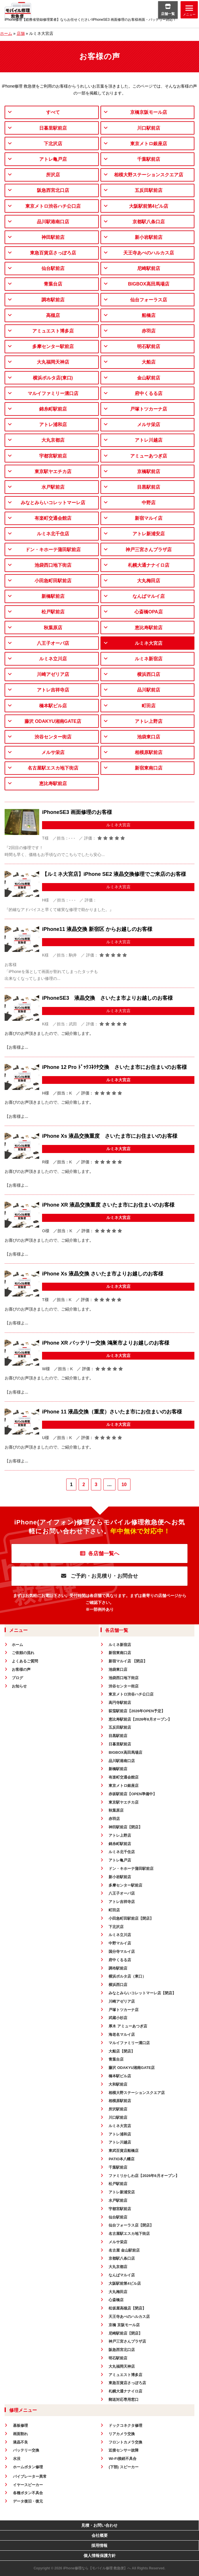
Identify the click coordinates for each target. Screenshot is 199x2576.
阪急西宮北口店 (53, 190)
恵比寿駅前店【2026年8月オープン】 (140, 1719)
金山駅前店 (148, 377)
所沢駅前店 (118, 2109)
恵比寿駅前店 (148, 627)
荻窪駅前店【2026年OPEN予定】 (137, 1711)
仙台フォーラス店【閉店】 (131, 2225)
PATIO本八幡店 (121, 2159)
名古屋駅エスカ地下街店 (53, 768)
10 (124, 1484)
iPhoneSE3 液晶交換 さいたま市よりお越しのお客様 (107, 998)
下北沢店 (53, 143)
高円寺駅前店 (120, 1702)
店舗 (21, 33)
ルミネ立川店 (53, 658)
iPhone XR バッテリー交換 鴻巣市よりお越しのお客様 (105, 1343)
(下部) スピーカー (123, 2467)
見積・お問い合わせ (99, 2525)
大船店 (149, 362)
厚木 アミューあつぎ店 (128, 2026)
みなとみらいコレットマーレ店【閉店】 (142, 1993)
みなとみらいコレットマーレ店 (53, 502)
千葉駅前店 (148, 159)
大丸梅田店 (148, 580)
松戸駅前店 (53, 611)
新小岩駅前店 (148, 237)
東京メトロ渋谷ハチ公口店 (53, 206)
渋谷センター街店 (53, 736)
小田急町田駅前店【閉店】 (131, 1918)
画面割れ (20, 2434)
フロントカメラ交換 (125, 2442)
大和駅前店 (118, 2084)
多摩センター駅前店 (53, 346)
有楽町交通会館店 (53, 518)
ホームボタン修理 (28, 2467)
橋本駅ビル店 (53, 705)
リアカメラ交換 (122, 2434)
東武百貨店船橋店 (124, 2150)
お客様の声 (21, 1669)
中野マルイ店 (120, 1943)
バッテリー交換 (26, 2450)
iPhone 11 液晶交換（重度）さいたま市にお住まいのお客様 (112, 1412)
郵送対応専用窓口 (124, 2399)
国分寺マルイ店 (122, 1951)
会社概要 (100, 2535)
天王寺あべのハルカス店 (148, 252)
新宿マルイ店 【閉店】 (128, 1661)
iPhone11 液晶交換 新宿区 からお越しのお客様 (97, 929)
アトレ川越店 (148, 440)
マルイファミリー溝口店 (53, 393)
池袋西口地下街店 (53, 565)
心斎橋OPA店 (148, 611)
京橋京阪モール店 (148, 112)
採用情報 (99, 2545)
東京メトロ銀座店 (148, 143)
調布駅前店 (53, 299)
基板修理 (20, 2425)
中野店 (149, 502)
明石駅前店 (148, 346)
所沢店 (53, 174)
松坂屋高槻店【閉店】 (127, 2308)
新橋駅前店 (53, 596)
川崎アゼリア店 (53, 674)
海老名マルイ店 (122, 2034)
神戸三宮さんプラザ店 (149, 549)
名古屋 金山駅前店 (124, 2250)
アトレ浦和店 (53, 424)
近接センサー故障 (124, 2450)
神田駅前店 (53, 237)
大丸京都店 (53, 440)
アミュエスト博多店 (53, 330)
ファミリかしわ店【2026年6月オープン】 (144, 2176)
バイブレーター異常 (30, 2476)
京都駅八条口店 (148, 221)
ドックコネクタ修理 (125, 2425)
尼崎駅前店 (148, 268)
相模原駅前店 (148, 752)
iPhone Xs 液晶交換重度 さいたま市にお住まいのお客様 (109, 1136)
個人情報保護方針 (100, 2555)
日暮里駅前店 (53, 128)
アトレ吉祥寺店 (53, 689)
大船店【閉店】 (122, 2051)
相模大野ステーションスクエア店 (148, 174)
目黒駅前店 (148, 487)
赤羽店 (149, 330)
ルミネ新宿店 (148, 658)
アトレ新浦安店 (148, 533)
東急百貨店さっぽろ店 (53, 252)
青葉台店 (53, 283)
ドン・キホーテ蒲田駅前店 (53, 549)
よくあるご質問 (25, 1661)
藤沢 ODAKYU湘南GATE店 (52, 721)
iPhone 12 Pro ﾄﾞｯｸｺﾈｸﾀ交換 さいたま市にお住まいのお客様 (114, 1067)
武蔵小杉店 (118, 2018)
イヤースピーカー (28, 2485)
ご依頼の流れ (23, 1653)
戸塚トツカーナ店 (148, 409)
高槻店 (53, 315)
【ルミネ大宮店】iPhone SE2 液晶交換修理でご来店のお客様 (114, 874)
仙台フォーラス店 (148, 299)
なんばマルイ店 (148, 596)
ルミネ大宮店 (148, 643)
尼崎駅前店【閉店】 (125, 2333)
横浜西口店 (148, 674)
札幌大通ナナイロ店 (148, 565)
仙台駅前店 (53, 268)
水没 (16, 2458)
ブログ (17, 1678)
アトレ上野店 (148, 721)
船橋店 (149, 315)
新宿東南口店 (148, 768)
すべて (53, 112)
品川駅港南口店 (53, 221)
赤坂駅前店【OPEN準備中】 (133, 1794)
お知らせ (19, 1686)
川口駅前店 (148, 128)
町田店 (149, 705)
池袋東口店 (148, 736)
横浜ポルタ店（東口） (127, 1976)
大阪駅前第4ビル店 (148, 206)
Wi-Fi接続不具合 (123, 2458)
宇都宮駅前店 (53, 455)
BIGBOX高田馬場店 (148, 283)
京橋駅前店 (148, 471)
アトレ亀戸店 (53, 159)
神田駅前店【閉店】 (125, 1827)
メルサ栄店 (148, 424)
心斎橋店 (116, 2300)
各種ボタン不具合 (28, 2493)
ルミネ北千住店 (53, 533)
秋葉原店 (53, 627)
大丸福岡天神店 (53, 362)
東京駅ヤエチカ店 (53, 471)
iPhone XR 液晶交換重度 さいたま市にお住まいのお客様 (108, 1205)
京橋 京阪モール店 (124, 2325)
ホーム (6, 33)
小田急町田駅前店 (53, 580)
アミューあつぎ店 (148, 455)
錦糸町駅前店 (53, 409)
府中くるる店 (148, 393)
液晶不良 (20, 2442)
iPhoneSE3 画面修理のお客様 (77, 812)
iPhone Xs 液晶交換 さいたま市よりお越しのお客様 (102, 1274)
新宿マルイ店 (148, 518)
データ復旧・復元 (28, 2501)
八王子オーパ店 (53, 643)
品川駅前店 (148, 689)
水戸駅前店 (53, 487)
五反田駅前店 (148, 190)
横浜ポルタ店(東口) (53, 377)
